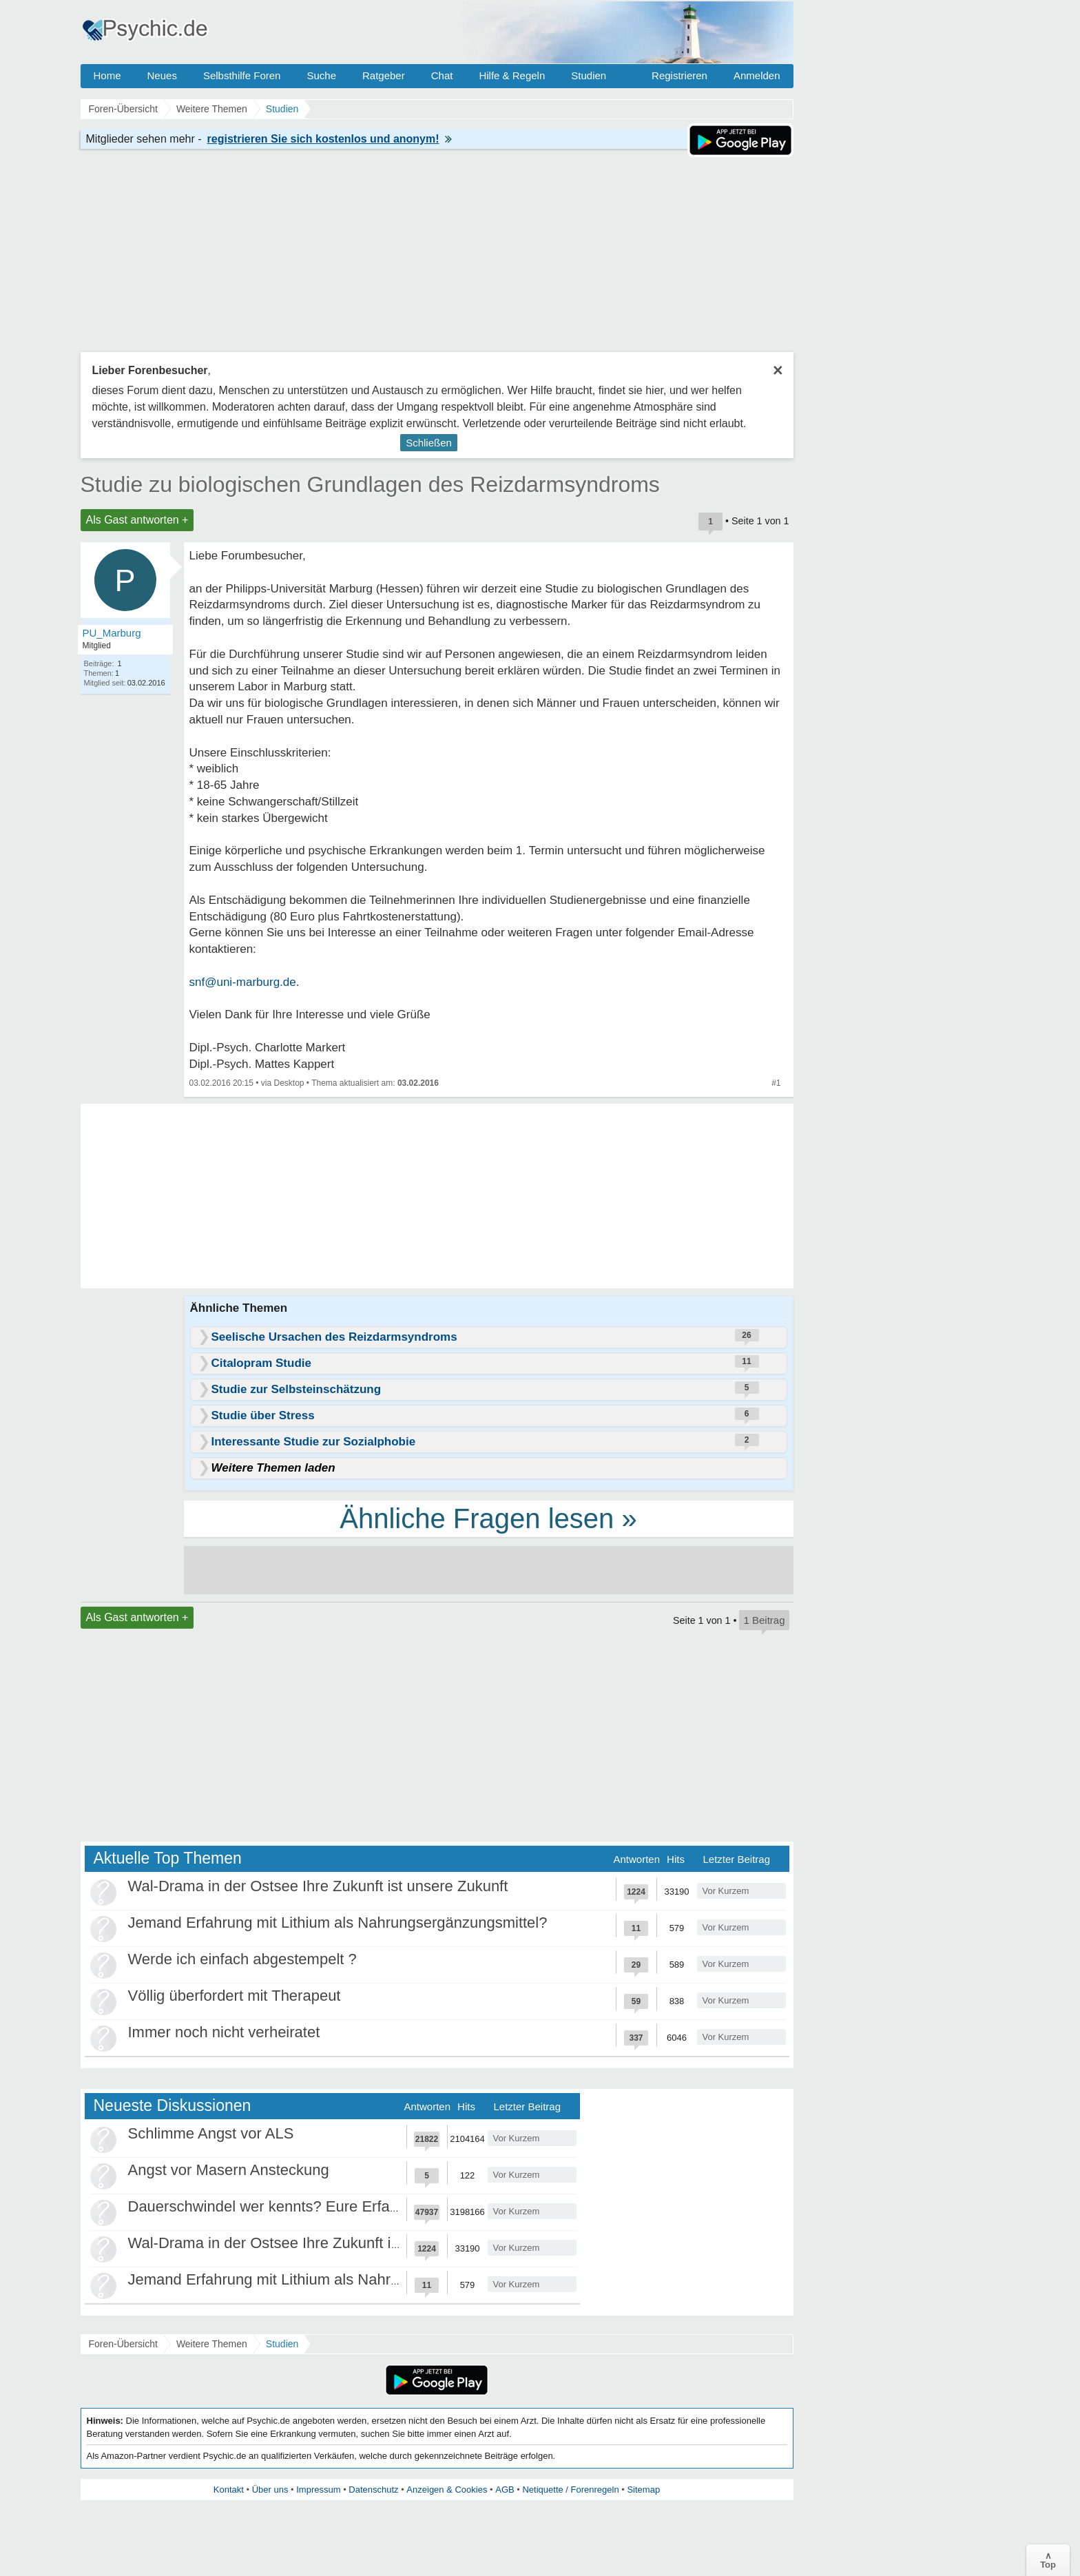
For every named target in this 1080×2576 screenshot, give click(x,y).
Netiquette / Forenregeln (570, 2489)
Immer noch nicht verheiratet (224, 2032)
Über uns (270, 2489)
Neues (162, 75)
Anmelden (757, 75)
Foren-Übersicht (123, 2343)
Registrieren (679, 75)
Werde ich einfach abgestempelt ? (242, 1959)
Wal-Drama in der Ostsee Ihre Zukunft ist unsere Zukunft (318, 1886)
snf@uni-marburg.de (242, 982)
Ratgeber (383, 75)
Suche (321, 75)
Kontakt (229, 2489)
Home (107, 75)
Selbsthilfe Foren (242, 75)
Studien (588, 75)
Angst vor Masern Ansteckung (228, 2169)
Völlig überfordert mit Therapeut (234, 1995)
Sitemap (643, 2489)
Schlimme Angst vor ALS (211, 2133)
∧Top (1048, 2560)
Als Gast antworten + (137, 520)
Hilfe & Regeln (512, 75)
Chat (442, 75)
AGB (504, 2489)
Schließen (429, 443)
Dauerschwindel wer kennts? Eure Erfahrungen (287, 2206)
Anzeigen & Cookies (446, 2489)
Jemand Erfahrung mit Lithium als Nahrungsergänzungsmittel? (338, 1922)
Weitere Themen (211, 2343)
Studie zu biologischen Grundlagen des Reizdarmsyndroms (370, 484)
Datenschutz (373, 2489)
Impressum (318, 2489)
